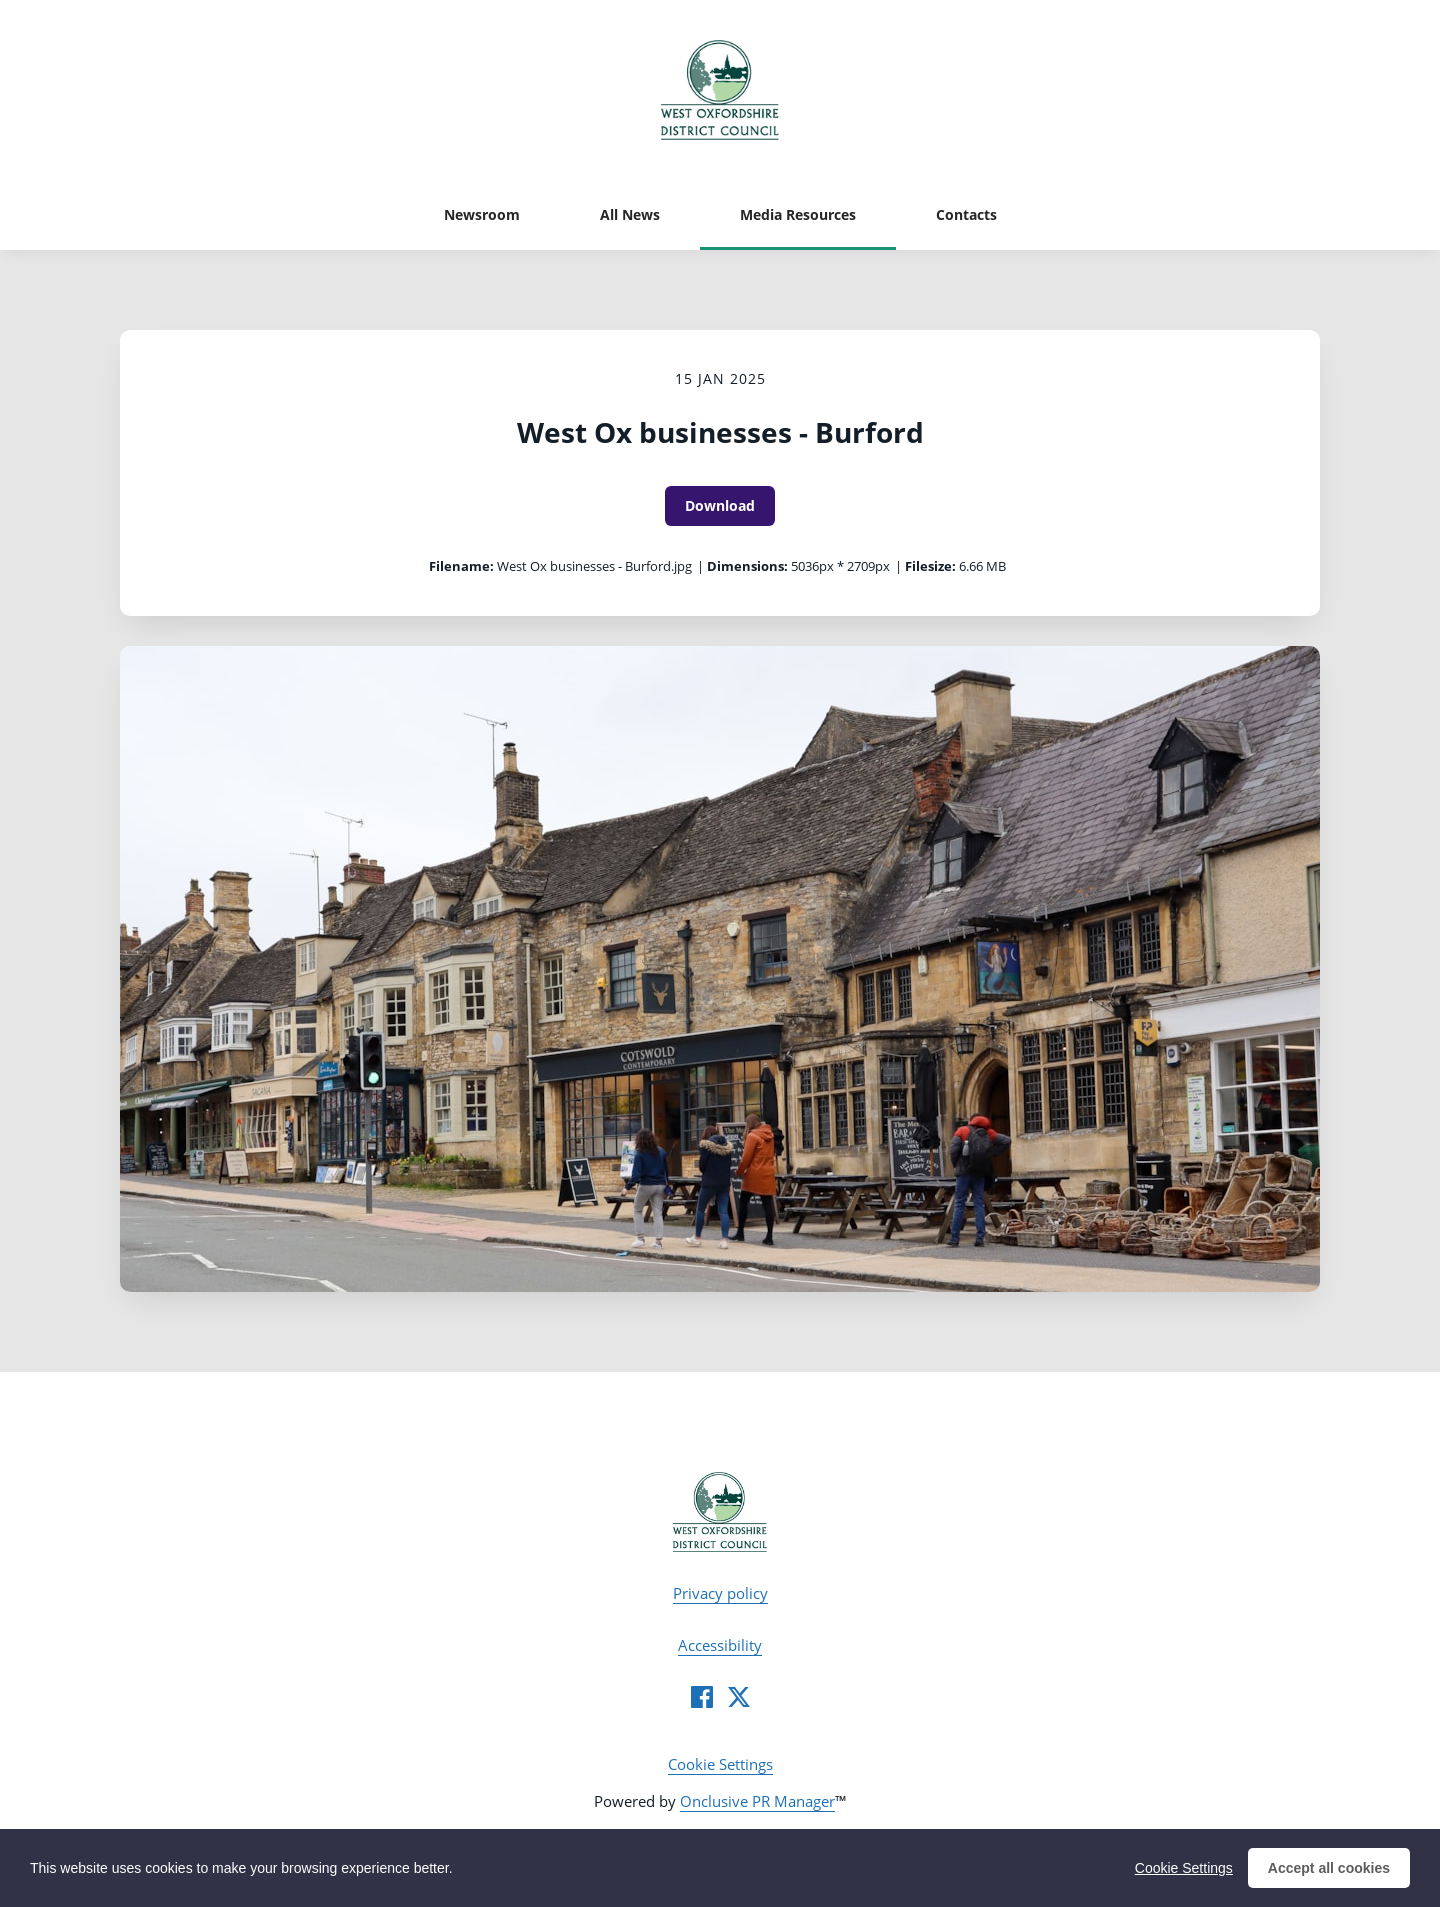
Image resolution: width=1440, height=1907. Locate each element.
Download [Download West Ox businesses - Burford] (720, 505)
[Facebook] (702, 1697)
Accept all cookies (1329, 1872)
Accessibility (720, 1645)
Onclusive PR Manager (757, 1801)
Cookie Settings (720, 1764)
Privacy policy (720, 1593)
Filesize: (930, 566)
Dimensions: (747, 566)
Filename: (461, 566)
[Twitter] (739, 1697)
